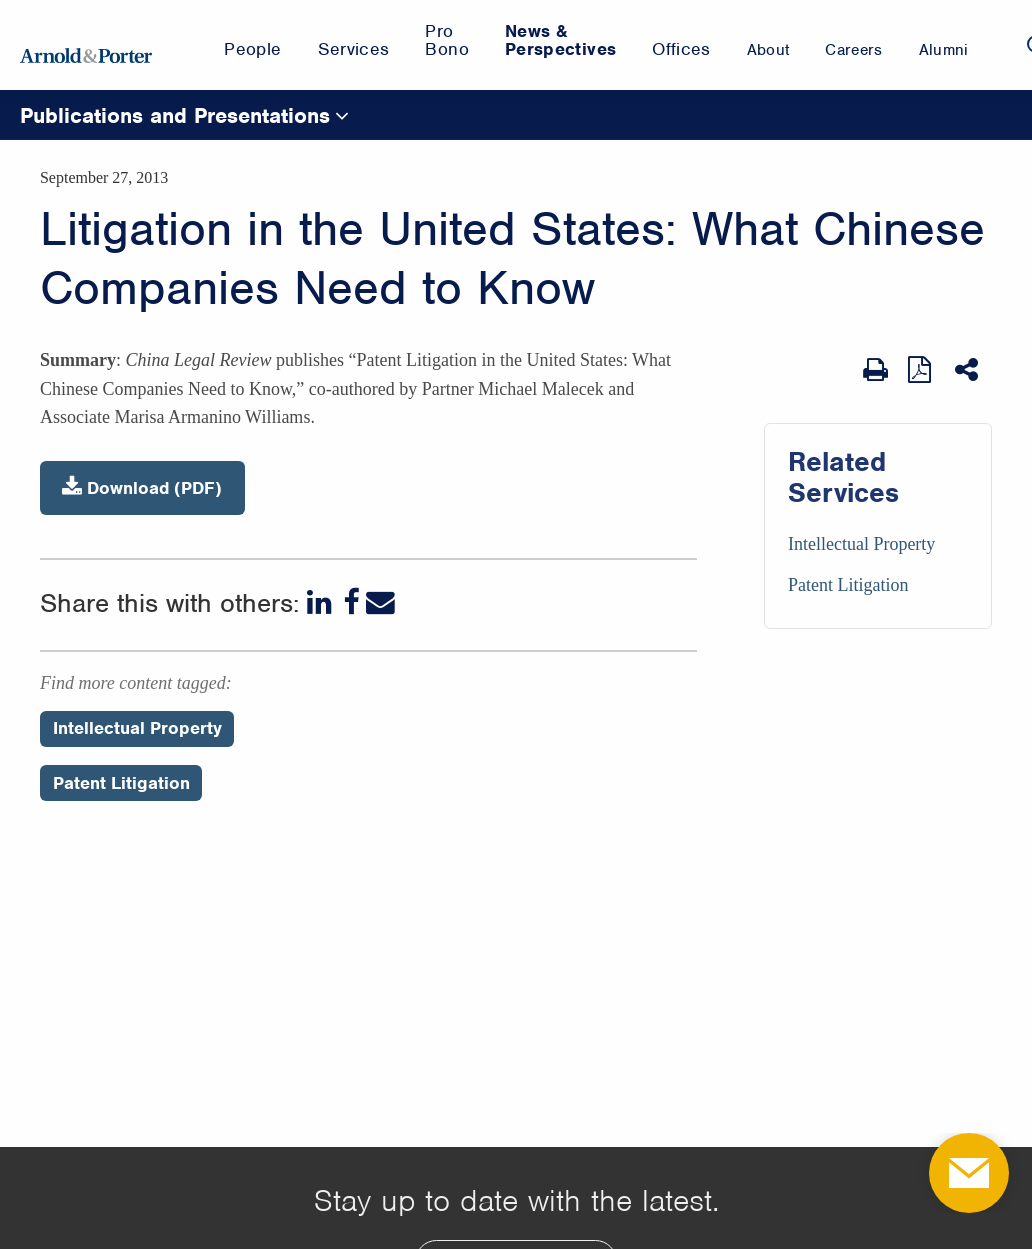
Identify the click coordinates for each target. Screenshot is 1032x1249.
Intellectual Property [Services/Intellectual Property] (861, 544)
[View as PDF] (921, 369)
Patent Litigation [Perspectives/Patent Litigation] (121, 783)
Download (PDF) (142, 487)
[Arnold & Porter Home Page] (86, 45)
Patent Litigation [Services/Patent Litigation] (848, 585)
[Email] (380, 602)
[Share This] (968, 370)
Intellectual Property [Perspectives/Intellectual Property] (137, 728)
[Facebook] (351, 602)
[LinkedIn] (321, 602)
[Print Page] (875, 370)
